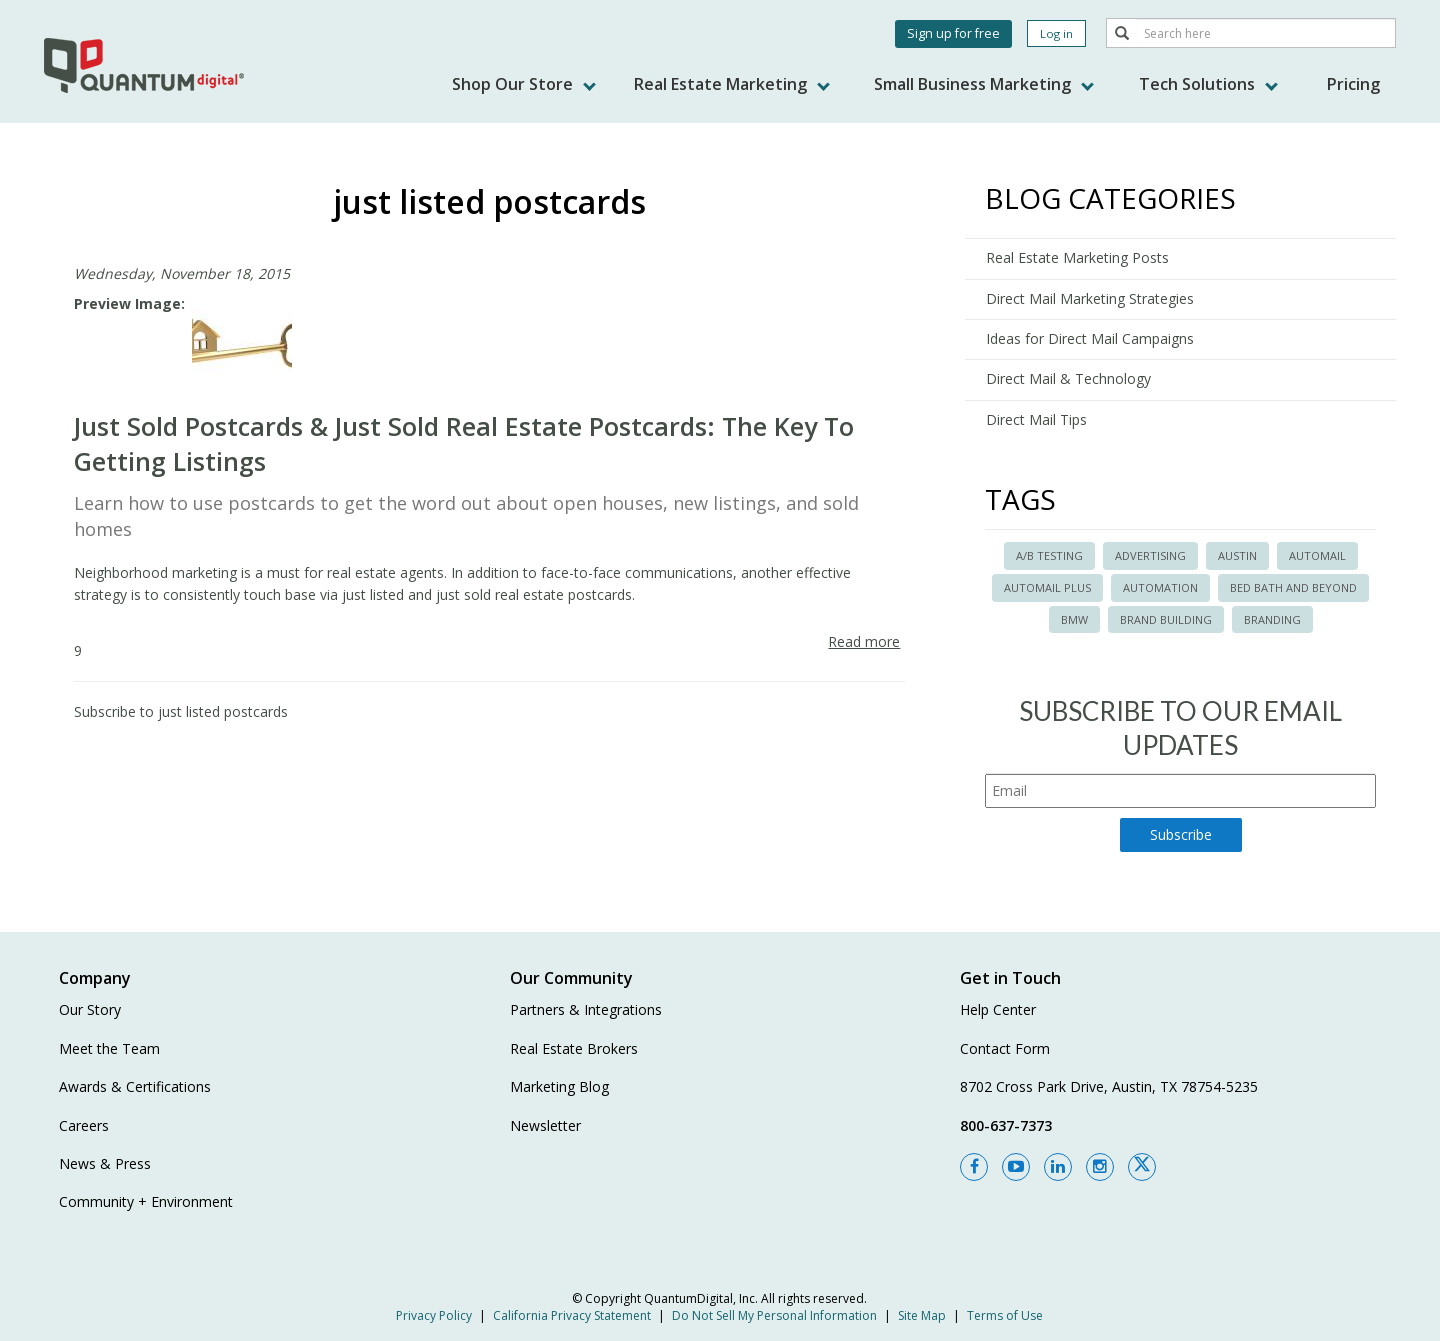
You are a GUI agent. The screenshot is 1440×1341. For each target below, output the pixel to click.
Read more (864, 641)
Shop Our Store (524, 84)
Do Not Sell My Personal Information (774, 1315)
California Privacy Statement (572, 1315)
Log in (1056, 33)
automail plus (1047, 587)
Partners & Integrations (586, 1009)
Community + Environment (146, 1201)
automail (1317, 555)
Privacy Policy (434, 1315)
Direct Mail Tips (1036, 419)
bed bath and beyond (1293, 587)
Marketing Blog (559, 1086)
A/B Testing (1049, 555)
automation (1160, 587)
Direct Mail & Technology (1068, 378)
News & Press (105, 1163)
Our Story (90, 1009)
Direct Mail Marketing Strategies (1090, 298)
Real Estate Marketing (732, 84)
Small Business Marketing (984, 84)
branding (1272, 619)
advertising (1150, 555)
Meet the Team (109, 1048)
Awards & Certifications (135, 1086)
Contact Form (1005, 1048)
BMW (1074, 619)
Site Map (922, 1315)
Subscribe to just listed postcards (181, 711)
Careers (84, 1125)
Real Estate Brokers (574, 1048)
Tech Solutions (1208, 84)
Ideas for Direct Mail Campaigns (1090, 338)
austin (1237, 555)
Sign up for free (953, 33)
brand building (1166, 619)
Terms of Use (1005, 1315)
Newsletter (545, 1125)
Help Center (998, 1009)
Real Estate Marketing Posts (1077, 257)
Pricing (1353, 84)
